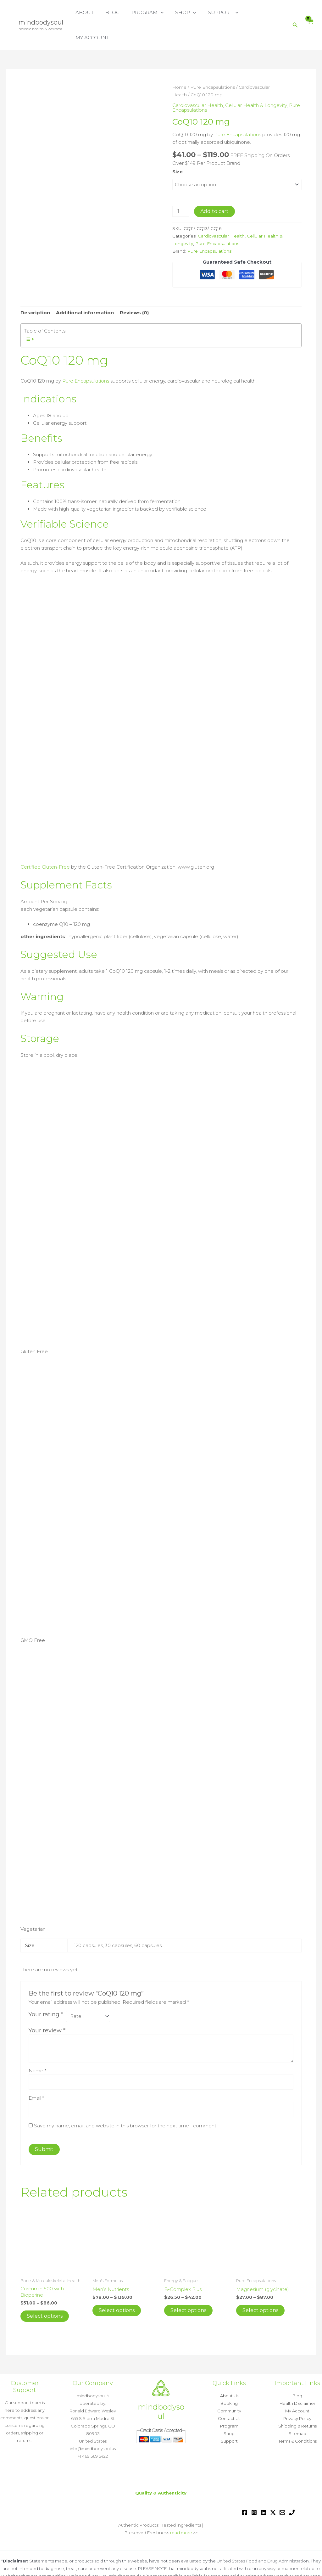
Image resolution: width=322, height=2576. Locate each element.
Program (229, 2400)
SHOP (188, 12)
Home (179, 61)
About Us (229, 2370)
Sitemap (297, 2408)
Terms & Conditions (297, 2415)
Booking (229, 2378)
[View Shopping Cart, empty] (310, 12)
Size (177, 146)
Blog (297, 2370)
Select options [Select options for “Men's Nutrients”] (117, 2285)
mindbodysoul (41, 10)
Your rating (46, 1989)
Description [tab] (35, 287)
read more (181, 2507)
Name (37, 2045)
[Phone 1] (292, 2487)
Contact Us (229, 2393)
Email (36, 2073)
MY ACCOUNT (264, 12)
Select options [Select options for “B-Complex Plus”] (188, 2285)
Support (229, 2415)
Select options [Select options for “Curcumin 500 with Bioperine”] (45, 2291)
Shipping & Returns (297, 2400)
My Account (297, 2385)
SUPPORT (223, 12)
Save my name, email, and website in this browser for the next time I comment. (125, 2100)
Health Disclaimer (297, 2378)
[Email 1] (282, 2487)
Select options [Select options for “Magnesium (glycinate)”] (260, 2285)
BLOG (120, 12)
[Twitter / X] (273, 2487)
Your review (47, 2005)
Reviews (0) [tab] (134, 287)
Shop (229, 2408)
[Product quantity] (180, 186)
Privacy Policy (297, 2393)
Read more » (161, 2558)
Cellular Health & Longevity (256, 80)
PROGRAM (152, 12)
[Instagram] (254, 2487)
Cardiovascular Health (197, 80)
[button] (165, 12)
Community (229, 2385)
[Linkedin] (263, 2487)
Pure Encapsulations (212, 61)
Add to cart (214, 186)
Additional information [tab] (85, 287)
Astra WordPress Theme (236, 2565)
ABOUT (94, 12)
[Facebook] (244, 2487)
